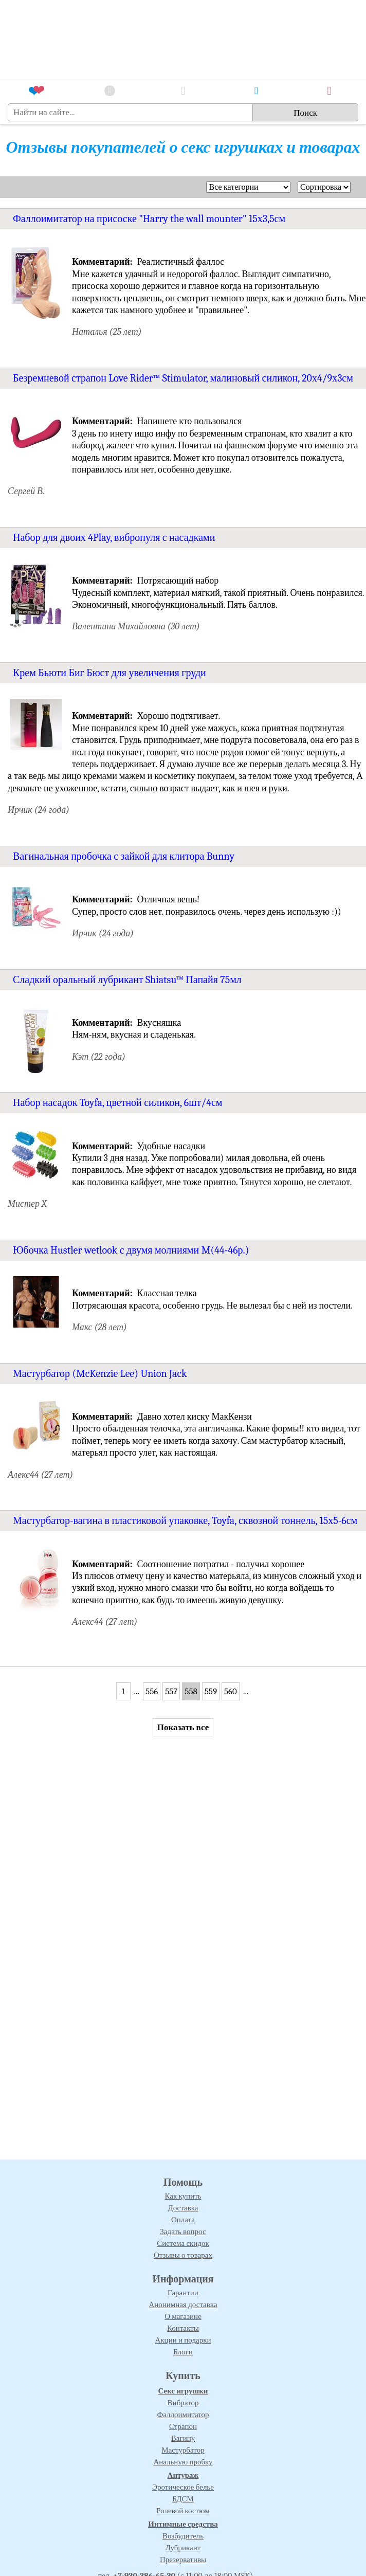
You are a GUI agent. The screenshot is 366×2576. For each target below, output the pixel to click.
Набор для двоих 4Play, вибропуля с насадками (114, 537)
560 (230, 1691)
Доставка (183, 2207)
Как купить (182, 2196)
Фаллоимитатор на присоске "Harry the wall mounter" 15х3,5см (149, 219)
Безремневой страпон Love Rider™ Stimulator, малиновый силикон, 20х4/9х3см (183, 378)
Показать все (183, 1727)
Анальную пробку (182, 2461)
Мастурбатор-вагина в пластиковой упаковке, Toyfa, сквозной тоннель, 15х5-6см (185, 1521)
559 (211, 1691)
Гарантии (183, 2292)
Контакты (183, 2328)
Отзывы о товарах (183, 2255)
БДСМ (183, 2499)
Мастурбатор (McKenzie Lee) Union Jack (100, 1374)
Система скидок (183, 2243)
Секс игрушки (183, 2391)
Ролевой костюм (182, 2510)
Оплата (183, 2219)
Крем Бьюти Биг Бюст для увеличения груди (109, 673)
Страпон (183, 2426)
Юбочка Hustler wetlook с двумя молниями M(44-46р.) (131, 1250)
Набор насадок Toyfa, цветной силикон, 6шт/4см (118, 1103)
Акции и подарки (183, 2340)
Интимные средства (183, 2524)
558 (191, 1691)
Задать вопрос (183, 2231)
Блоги (183, 2351)
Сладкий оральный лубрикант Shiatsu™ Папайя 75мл (127, 980)
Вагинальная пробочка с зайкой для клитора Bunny (123, 856)
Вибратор (183, 2402)
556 (151, 1691)
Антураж (183, 2475)
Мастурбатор (182, 2450)
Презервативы (183, 2559)
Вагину (183, 2438)
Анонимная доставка (183, 2304)
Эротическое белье (183, 2487)
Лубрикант (183, 2547)
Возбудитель (183, 2536)
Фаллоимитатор (183, 2414)
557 (171, 1691)
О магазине (183, 2316)
